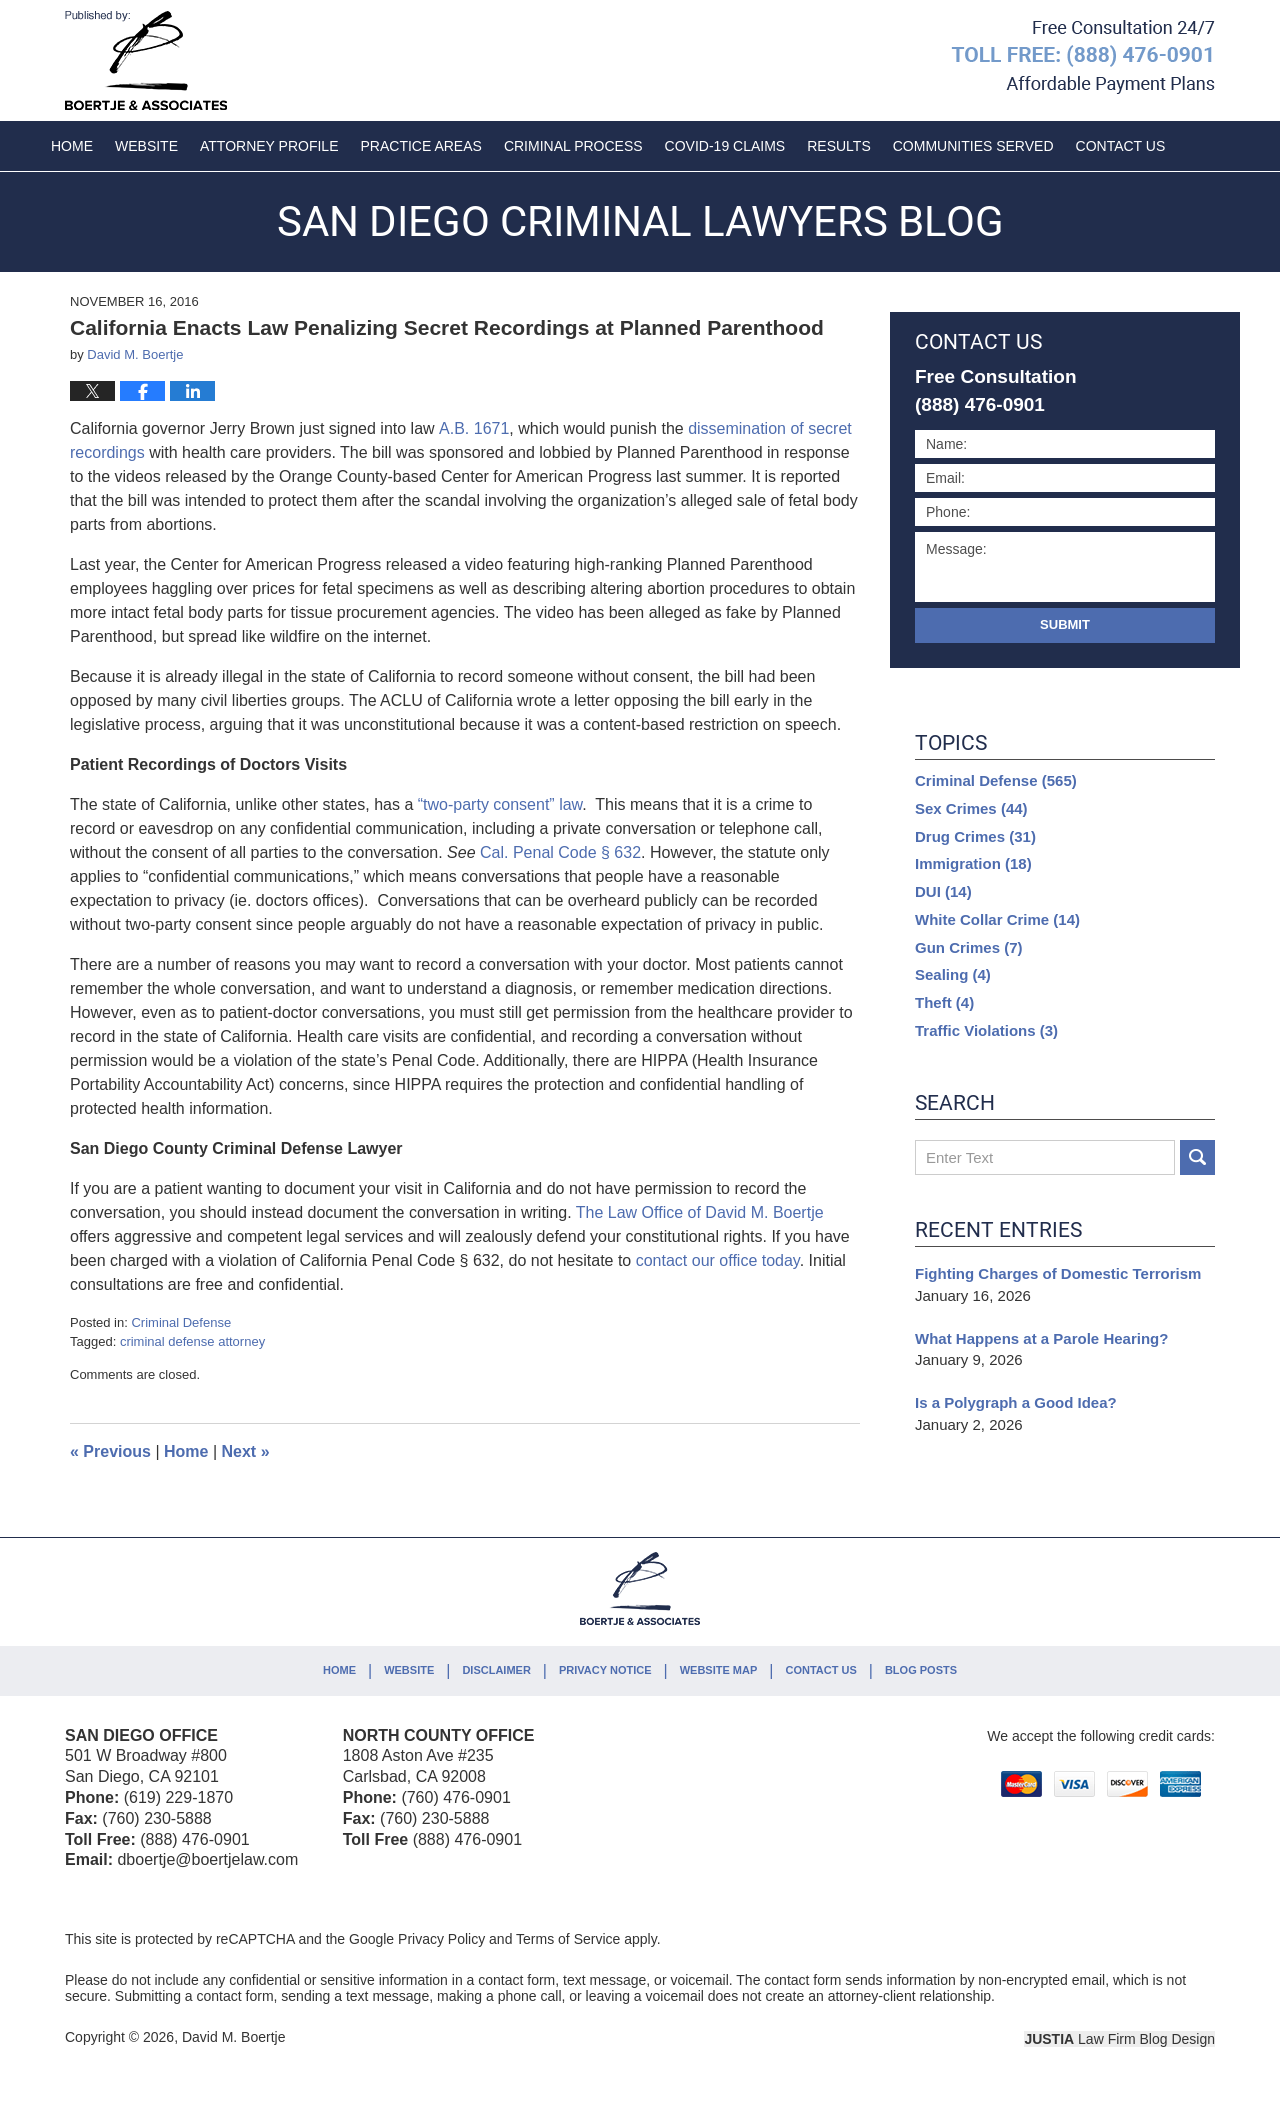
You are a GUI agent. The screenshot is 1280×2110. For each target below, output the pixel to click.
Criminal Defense (181, 1322)
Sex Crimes (971, 808)
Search (1197, 1157)
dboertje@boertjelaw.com (207, 1859)
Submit (1065, 624)
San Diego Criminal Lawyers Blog (146, 60)
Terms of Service (568, 1939)
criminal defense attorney (192, 1341)
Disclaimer (496, 1670)
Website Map (719, 1670)
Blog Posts (921, 1670)
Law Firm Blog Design (1119, 2039)
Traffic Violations (986, 1030)
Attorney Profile (269, 146)
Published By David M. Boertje (1083, 57)
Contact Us (820, 1670)
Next (246, 1451)
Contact (1121, 146)
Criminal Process (573, 146)
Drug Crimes (975, 836)
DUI (943, 891)
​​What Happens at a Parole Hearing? (1041, 1338)
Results (839, 146)
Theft (944, 1002)
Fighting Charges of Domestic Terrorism (1058, 1273)
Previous (110, 1451)
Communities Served (973, 146)
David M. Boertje (233, 2037)
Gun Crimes (969, 947)
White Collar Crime (997, 919)
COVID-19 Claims (725, 146)
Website (146, 146)
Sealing (953, 974)
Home (72, 146)
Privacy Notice (605, 1670)
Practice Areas (421, 146)
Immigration (973, 863)
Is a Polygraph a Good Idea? (1016, 1402)
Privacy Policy (441, 1939)
